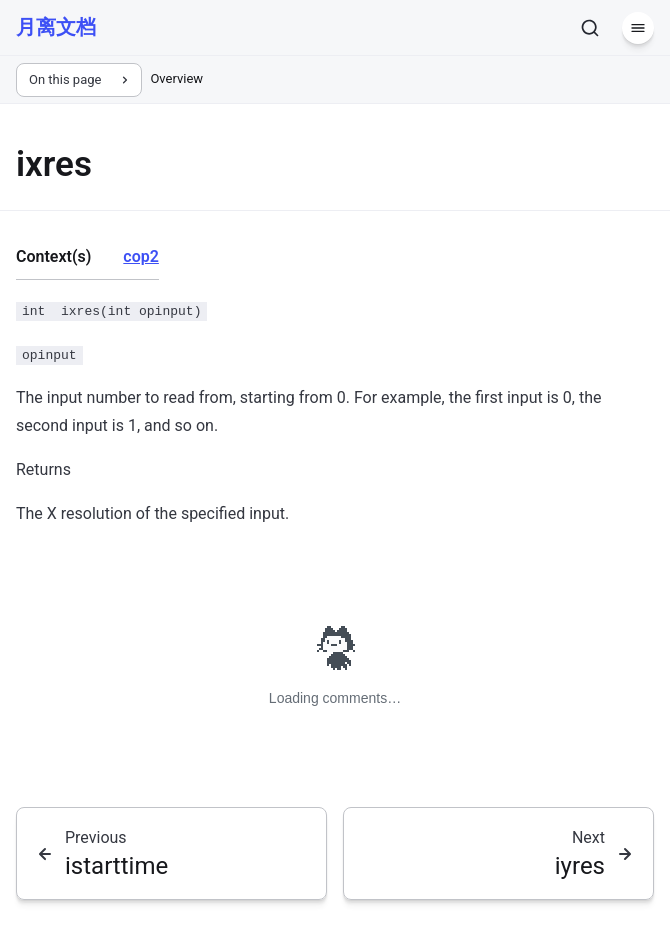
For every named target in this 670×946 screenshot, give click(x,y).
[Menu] (638, 28)
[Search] (590, 28)
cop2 (141, 256)
